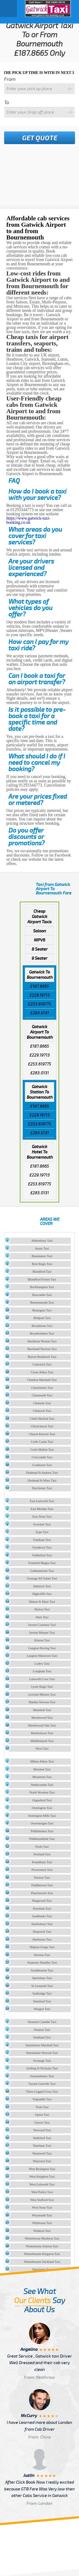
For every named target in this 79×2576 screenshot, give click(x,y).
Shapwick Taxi (42, 1931)
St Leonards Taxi (42, 1986)
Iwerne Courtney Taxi (42, 1625)
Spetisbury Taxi (42, 1978)
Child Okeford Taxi (42, 1418)
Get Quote (39, 138)
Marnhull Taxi (42, 1710)
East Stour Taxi (42, 1516)
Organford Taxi (42, 1800)
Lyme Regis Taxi (42, 1686)
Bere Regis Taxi (42, 1264)
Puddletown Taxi (42, 1885)
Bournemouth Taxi (42, 1302)
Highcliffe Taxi (42, 1594)
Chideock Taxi (42, 1410)
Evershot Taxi (42, 1524)
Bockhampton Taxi (42, 1287)
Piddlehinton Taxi (42, 1831)
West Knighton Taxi (42, 2176)
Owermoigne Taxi (42, 1823)
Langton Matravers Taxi (42, 1655)
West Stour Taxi (42, 2207)
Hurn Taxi (42, 1617)
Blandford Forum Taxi (42, 1279)
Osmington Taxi (42, 1808)
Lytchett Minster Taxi (42, 1694)
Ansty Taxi (42, 1248)
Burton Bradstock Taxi (42, 1356)
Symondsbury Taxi (42, 2076)
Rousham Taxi (42, 1908)
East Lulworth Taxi (42, 1501)
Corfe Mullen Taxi (42, 1449)
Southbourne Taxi (42, 1970)
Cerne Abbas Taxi (42, 1372)
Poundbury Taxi (42, 1862)
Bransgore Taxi (42, 1310)
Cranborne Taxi (42, 1465)
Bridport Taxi (42, 1318)
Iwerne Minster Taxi (42, 1632)
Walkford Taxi (42, 2138)
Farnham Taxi (42, 1540)
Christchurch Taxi (42, 1426)
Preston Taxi (42, 1877)
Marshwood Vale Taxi (42, 1725)
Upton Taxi (42, 2114)
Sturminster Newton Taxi (42, 2053)
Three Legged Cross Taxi (42, 2091)
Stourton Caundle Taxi (42, 2022)
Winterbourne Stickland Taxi (42, 2261)
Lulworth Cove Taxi (42, 1679)
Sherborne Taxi (42, 1939)
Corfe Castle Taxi (42, 1441)
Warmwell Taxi (42, 2153)
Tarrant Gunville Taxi (42, 2083)
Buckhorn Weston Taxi (42, 1341)
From (10, 79)
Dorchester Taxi (42, 1488)
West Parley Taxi (42, 2192)
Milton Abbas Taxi (42, 1761)
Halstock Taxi (42, 1586)
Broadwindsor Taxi (42, 1333)
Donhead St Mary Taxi (42, 1480)
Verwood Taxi (42, 2130)
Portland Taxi (42, 1854)
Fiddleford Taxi (42, 1555)
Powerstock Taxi (42, 1869)
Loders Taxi (42, 1663)
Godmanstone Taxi (42, 1570)
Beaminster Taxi (42, 1256)
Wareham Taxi (42, 2145)
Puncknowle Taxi (42, 1893)
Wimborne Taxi (42, 2223)
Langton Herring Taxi (42, 1648)
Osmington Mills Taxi (42, 1815)
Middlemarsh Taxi (42, 1741)
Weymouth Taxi (42, 2215)
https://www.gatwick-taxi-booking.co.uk (28, 520)
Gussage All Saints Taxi (42, 1578)
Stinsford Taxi (42, 2001)
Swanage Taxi (42, 2060)
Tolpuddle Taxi (42, 2099)
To (6, 102)
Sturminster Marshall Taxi (42, 2045)
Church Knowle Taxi (42, 1434)
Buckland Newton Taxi (42, 1349)
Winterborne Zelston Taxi (42, 2246)
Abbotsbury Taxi (42, 1240)
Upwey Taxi (42, 2122)
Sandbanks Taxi (42, 1916)
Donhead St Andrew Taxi (42, 1472)
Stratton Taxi (42, 2029)
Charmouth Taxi (42, 1395)
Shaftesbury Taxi (42, 1924)
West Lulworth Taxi (42, 2184)
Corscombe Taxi (42, 1457)
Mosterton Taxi (42, 1777)
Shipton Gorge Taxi (42, 1947)
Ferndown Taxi (42, 1547)
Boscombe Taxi (42, 1295)
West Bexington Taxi (42, 2169)
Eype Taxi (42, 1532)
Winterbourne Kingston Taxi (42, 2254)
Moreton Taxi (42, 1769)
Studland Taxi (42, 2037)
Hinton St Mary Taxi (42, 1601)
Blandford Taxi (42, 1271)
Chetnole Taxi (42, 1403)
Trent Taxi (42, 2107)
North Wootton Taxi (42, 1792)
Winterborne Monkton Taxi (42, 2238)
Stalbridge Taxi (42, 1993)
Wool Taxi (41, 1748)
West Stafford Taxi (42, 2200)
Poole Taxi (42, 1846)
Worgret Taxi (42, 2009)
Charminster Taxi (42, 1387)
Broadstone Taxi (42, 1326)
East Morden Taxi (42, 1509)
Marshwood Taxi (42, 1717)
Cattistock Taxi (42, 1364)
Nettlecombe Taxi (42, 1784)
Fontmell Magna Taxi (42, 1563)
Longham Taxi (42, 1671)
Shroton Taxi (42, 1955)
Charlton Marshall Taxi (42, 1380)
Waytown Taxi (42, 2161)
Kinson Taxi (42, 1640)
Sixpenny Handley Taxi (42, 1962)
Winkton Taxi (42, 2231)
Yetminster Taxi (42, 2269)
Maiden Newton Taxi (42, 1702)
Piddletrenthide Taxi (42, 1839)
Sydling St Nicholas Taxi (42, 2068)
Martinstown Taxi (42, 1733)
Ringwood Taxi (42, 1900)
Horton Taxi (42, 1609)
